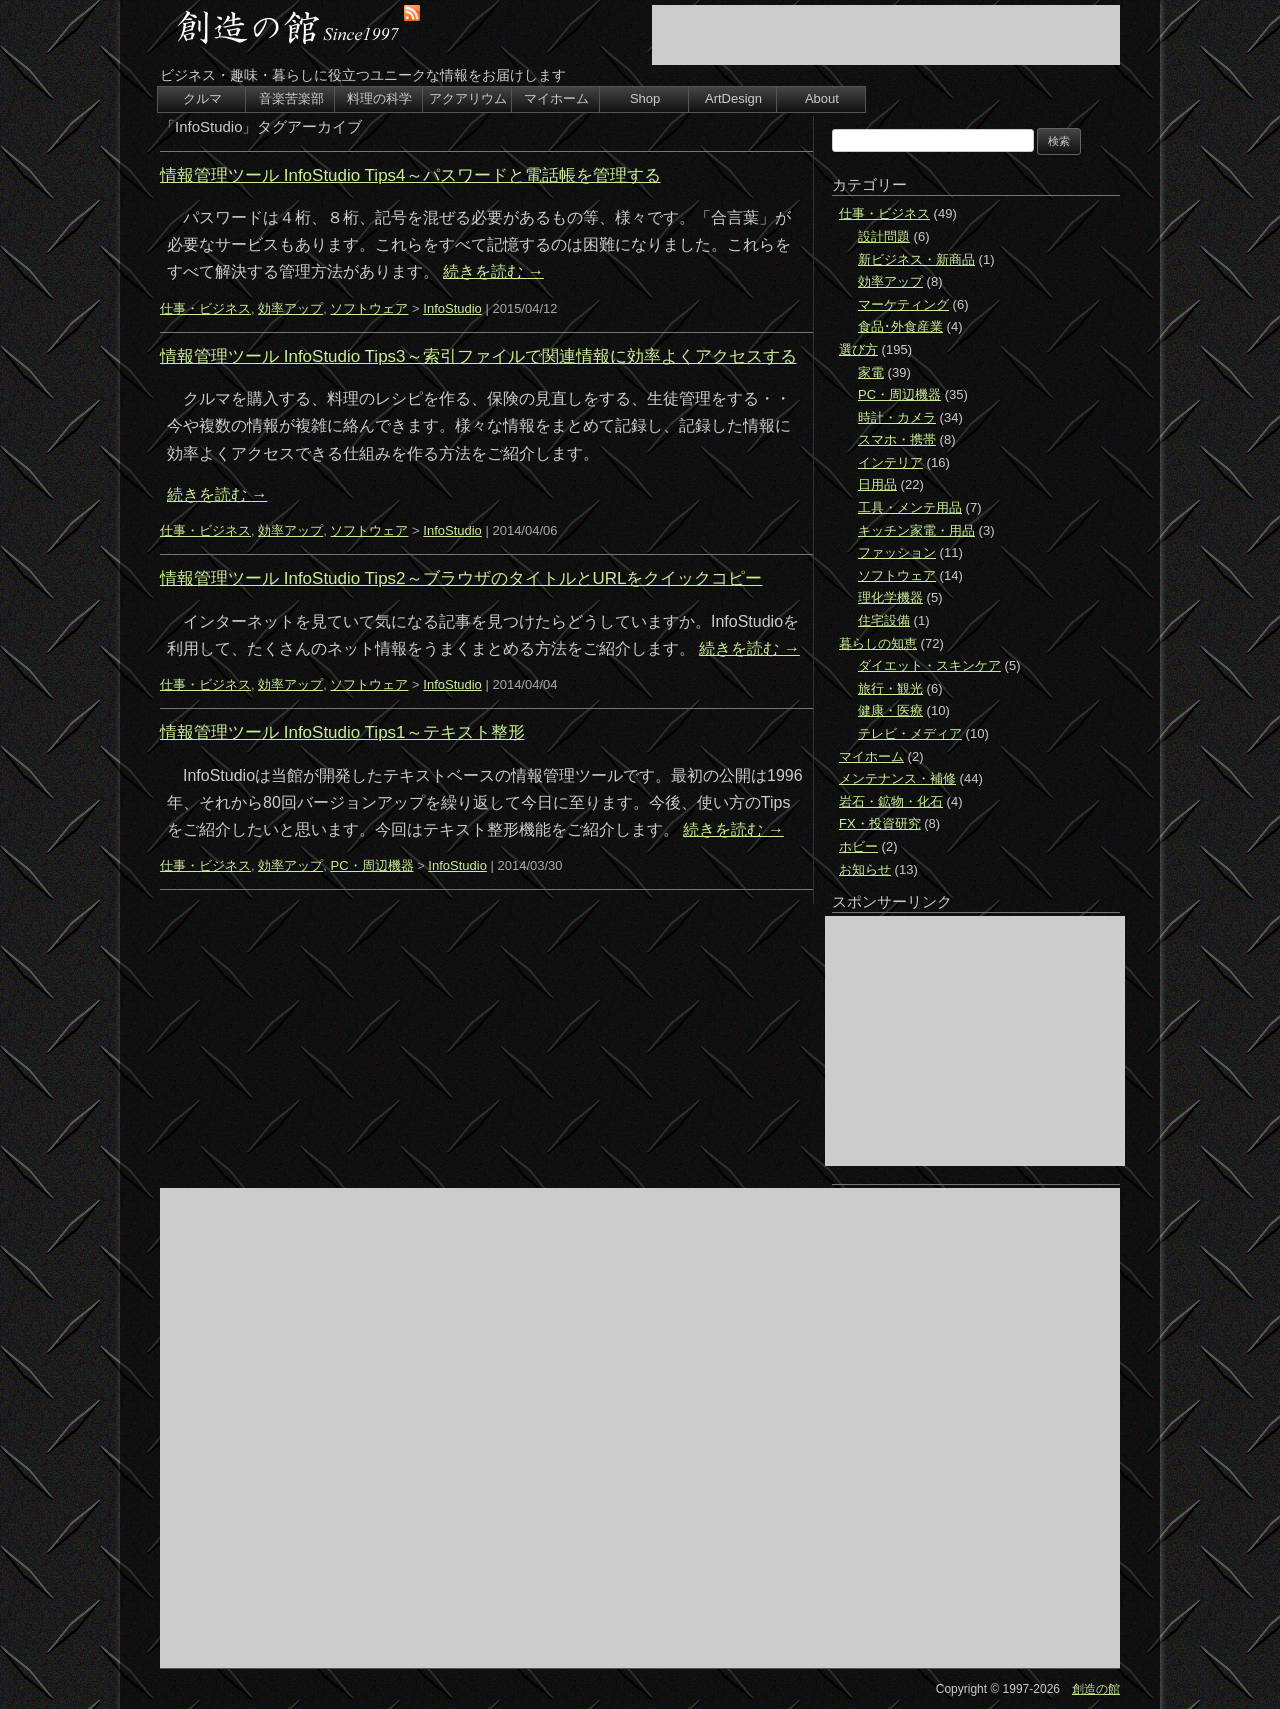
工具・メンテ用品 (910, 507)
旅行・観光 (890, 688)
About (822, 98)
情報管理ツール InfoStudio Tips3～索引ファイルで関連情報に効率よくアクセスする (478, 356)
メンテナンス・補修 (897, 778)
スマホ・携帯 (897, 439)
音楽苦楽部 (291, 98)
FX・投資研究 (880, 823)
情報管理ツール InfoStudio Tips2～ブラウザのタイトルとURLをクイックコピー (461, 578)
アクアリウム (468, 98)
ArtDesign (733, 98)
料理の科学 (379, 98)
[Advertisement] (886, 35)
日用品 (877, 484)
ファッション (897, 552)
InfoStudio (452, 308)
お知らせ (865, 869)
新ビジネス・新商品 (916, 259)
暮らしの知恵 (878, 643)
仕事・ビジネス (205, 308)
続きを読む (493, 271)
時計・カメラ (897, 417)
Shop (645, 98)
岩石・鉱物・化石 (891, 801)
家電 (871, 372)
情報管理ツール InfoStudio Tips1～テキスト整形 (342, 732)
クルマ (202, 98)
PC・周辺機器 (371, 865)
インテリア (890, 462)
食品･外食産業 (900, 326)
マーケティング (903, 304)
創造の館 (1096, 1689)
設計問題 (884, 236)
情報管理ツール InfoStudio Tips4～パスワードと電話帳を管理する (410, 175)
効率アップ (290, 308)
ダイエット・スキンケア (929, 665)
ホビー (858, 846)
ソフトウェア (369, 308)
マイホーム (556, 98)
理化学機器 (890, 597)
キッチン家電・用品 (916, 530)
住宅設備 (884, 620)
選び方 (858, 349)
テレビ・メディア (910, 733)
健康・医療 (890, 710)
